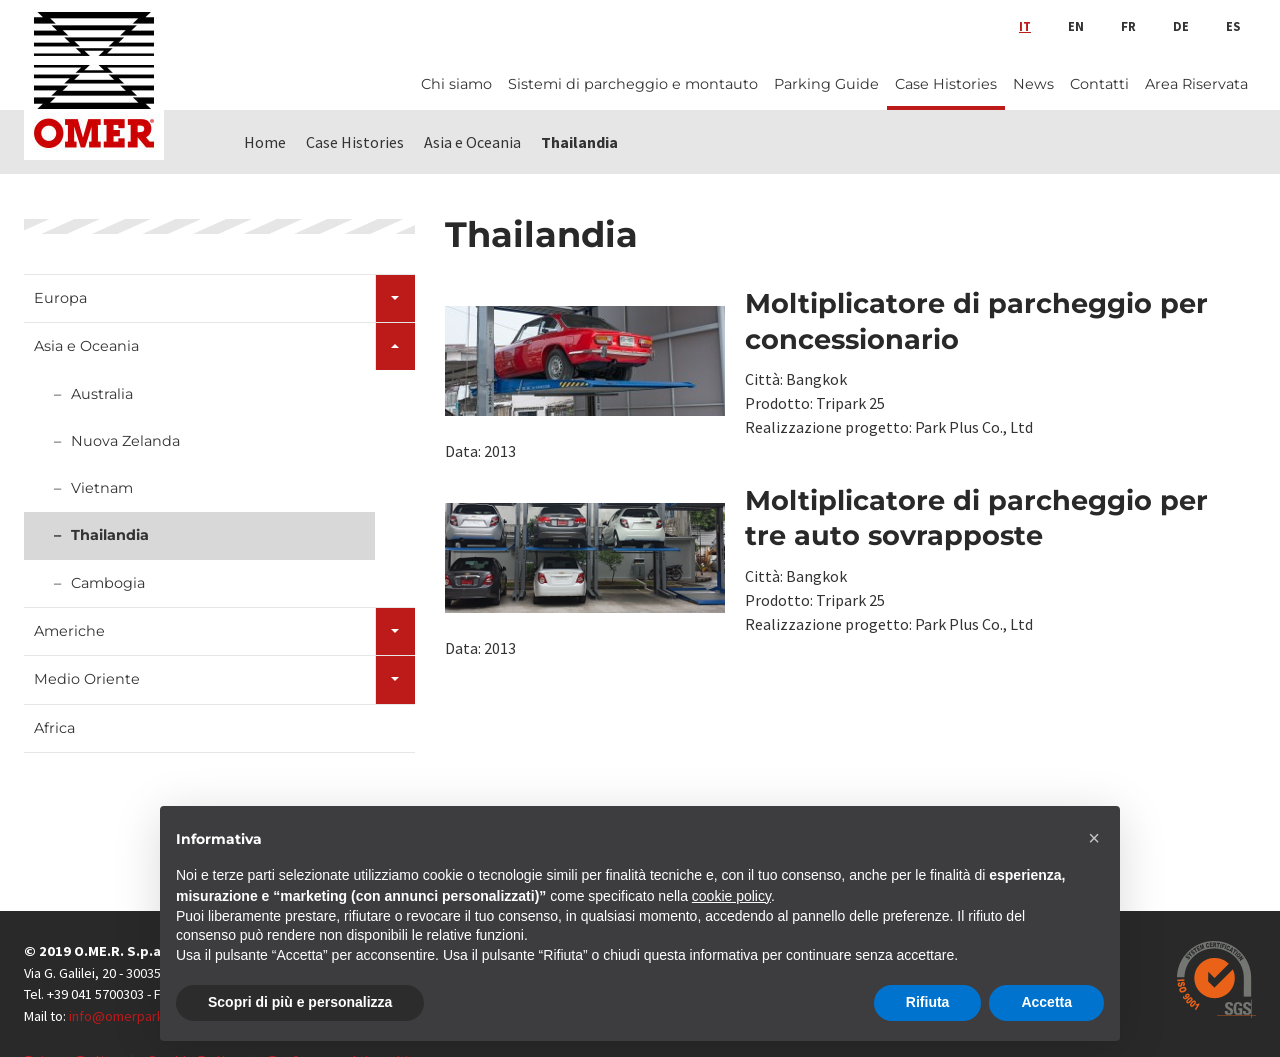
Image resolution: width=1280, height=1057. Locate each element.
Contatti (1099, 84)
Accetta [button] (1046, 1002)
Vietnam (102, 488)
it (1025, 26)
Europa (60, 298)
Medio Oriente (87, 679)
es (1233, 26)
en (1076, 26)
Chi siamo (456, 84)
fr (1128, 26)
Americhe (69, 631)
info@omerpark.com (131, 1016)
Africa (54, 728)
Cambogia (108, 583)
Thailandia (110, 535)
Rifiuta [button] (928, 1002)
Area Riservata (1196, 84)
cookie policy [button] (731, 896)
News (1033, 84)
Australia (102, 394)
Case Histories (946, 84)
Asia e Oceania (86, 346)
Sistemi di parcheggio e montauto (633, 84)
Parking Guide (826, 84)
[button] (1094, 838)
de (1181, 26)
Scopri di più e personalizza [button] (300, 1002)
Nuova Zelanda (125, 441)
